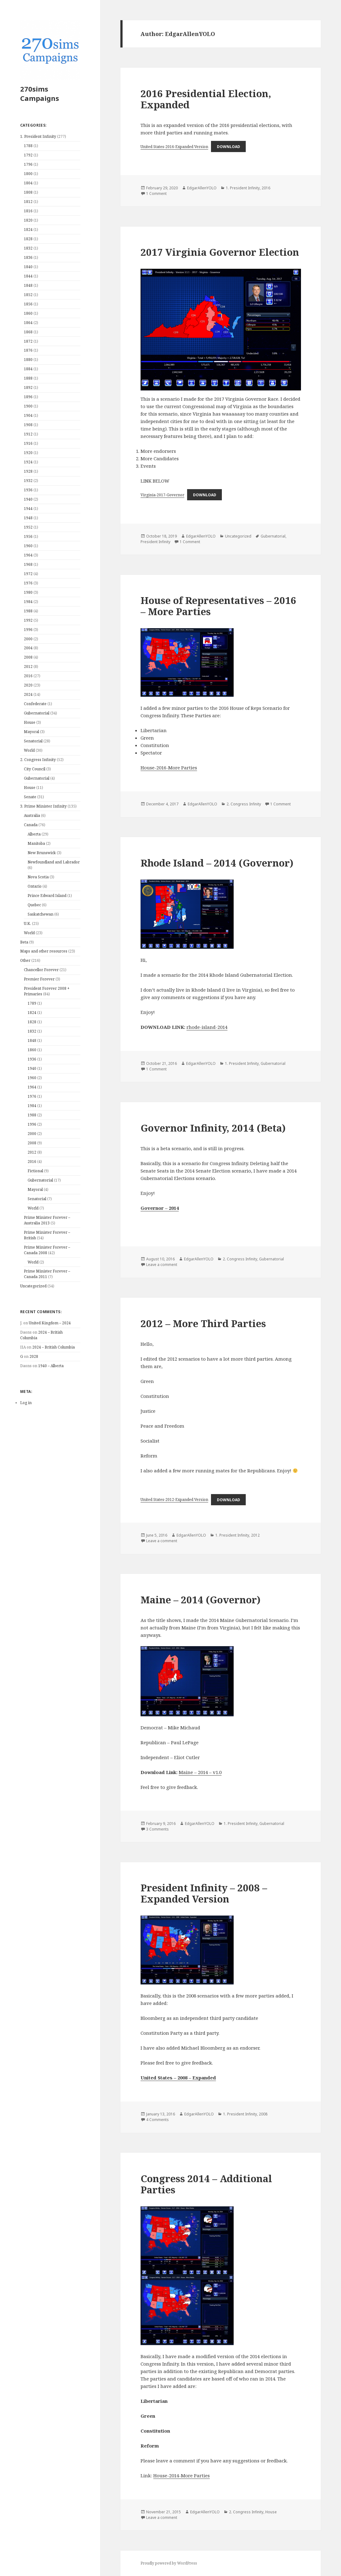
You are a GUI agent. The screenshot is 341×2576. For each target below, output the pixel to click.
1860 (28, 313)
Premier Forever (39, 979)
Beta (24, 942)
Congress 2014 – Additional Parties (206, 2184)
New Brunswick (42, 852)
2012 (28, 666)
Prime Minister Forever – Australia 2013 (47, 1220)
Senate (30, 796)
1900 (28, 406)
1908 (28, 424)
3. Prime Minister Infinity (43, 806)
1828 (28, 238)
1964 (28, 555)
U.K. (27, 923)
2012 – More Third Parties (203, 1323)
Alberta (34, 834)
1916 (28, 443)
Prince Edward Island (47, 895)
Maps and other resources (43, 951)
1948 (28, 517)
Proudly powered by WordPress (169, 2563)
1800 (28, 173)
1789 (32, 1003)
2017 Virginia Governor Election (220, 252)
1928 (28, 471)
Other (25, 960)
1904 (28, 415)
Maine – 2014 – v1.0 (200, 1772)
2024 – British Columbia (53, 1347)
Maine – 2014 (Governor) (201, 1599)
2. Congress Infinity (38, 759)
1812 (28, 201)
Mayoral (31, 731)
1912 (28, 434)
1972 (28, 573)
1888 (28, 378)
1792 (28, 155)
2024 (28, 694)
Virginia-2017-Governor (162, 495)
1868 (28, 332)
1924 (28, 462)
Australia (32, 815)
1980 (28, 592)
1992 (28, 620)
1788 (28, 145)
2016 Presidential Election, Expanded (206, 99)
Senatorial (33, 741)
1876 (28, 350)
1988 (28, 611)
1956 (28, 536)
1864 (28, 322)
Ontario (35, 886)
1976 (28, 583)
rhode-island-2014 (206, 1027)
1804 (28, 183)
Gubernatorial (36, 713)
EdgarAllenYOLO (202, 188)
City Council (34, 769)
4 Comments (157, 2119)
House (29, 722)
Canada (31, 824)
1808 (28, 192)
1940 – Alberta (51, 1365)
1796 (28, 164)
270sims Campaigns (39, 93)
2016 (28, 675)
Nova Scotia (38, 877)
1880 (28, 359)
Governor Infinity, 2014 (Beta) (213, 1127)
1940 (28, 499)
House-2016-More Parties (169, 767)
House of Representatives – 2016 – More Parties (218, 606)
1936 (28, 490)
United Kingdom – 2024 (50, 1323)
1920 (28, 452)
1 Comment (156, 193)
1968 (28, 564)
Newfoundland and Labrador (54, 862)
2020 (28, 685)
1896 (28, 396)
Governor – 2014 (160, 1208)
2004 (28, 648)
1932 (28, 480)
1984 (28, 601)
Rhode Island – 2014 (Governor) (217, 862)
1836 (28, 257)
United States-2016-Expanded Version (174, 146)
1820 (28, 220)
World (29, 750)
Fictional (35, 1170)
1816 (28, 211)
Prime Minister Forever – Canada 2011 (47, 1273)
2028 (33, 1356)
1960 (28, 545)
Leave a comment (161, 1264)
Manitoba (36, 843)
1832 (28, 248)
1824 (28, 229)
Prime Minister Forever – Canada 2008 (47, 1250)
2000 (28, 639)
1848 (28, 285)
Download (228, 146)
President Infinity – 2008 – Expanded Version (204, 1893)
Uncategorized (33, 1286)
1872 (28, 341)
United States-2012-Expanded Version (174, 1499)
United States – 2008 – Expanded (178, 2077)
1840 (28, 266)
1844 (28, 276)
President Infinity (155, 541)
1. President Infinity (38, 136)
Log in (26, 1402)
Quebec (34, 904)
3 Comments (157, 1829)
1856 (28, 304)
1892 (28, 387)
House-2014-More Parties (181, 2475)
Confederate (35, 703)
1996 (28, 629)
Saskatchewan (40, 914)
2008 (28, 657)
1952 (28, 527)
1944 (28, 508)
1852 (28, 294)
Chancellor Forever (41, 969)
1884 (28, 369)
